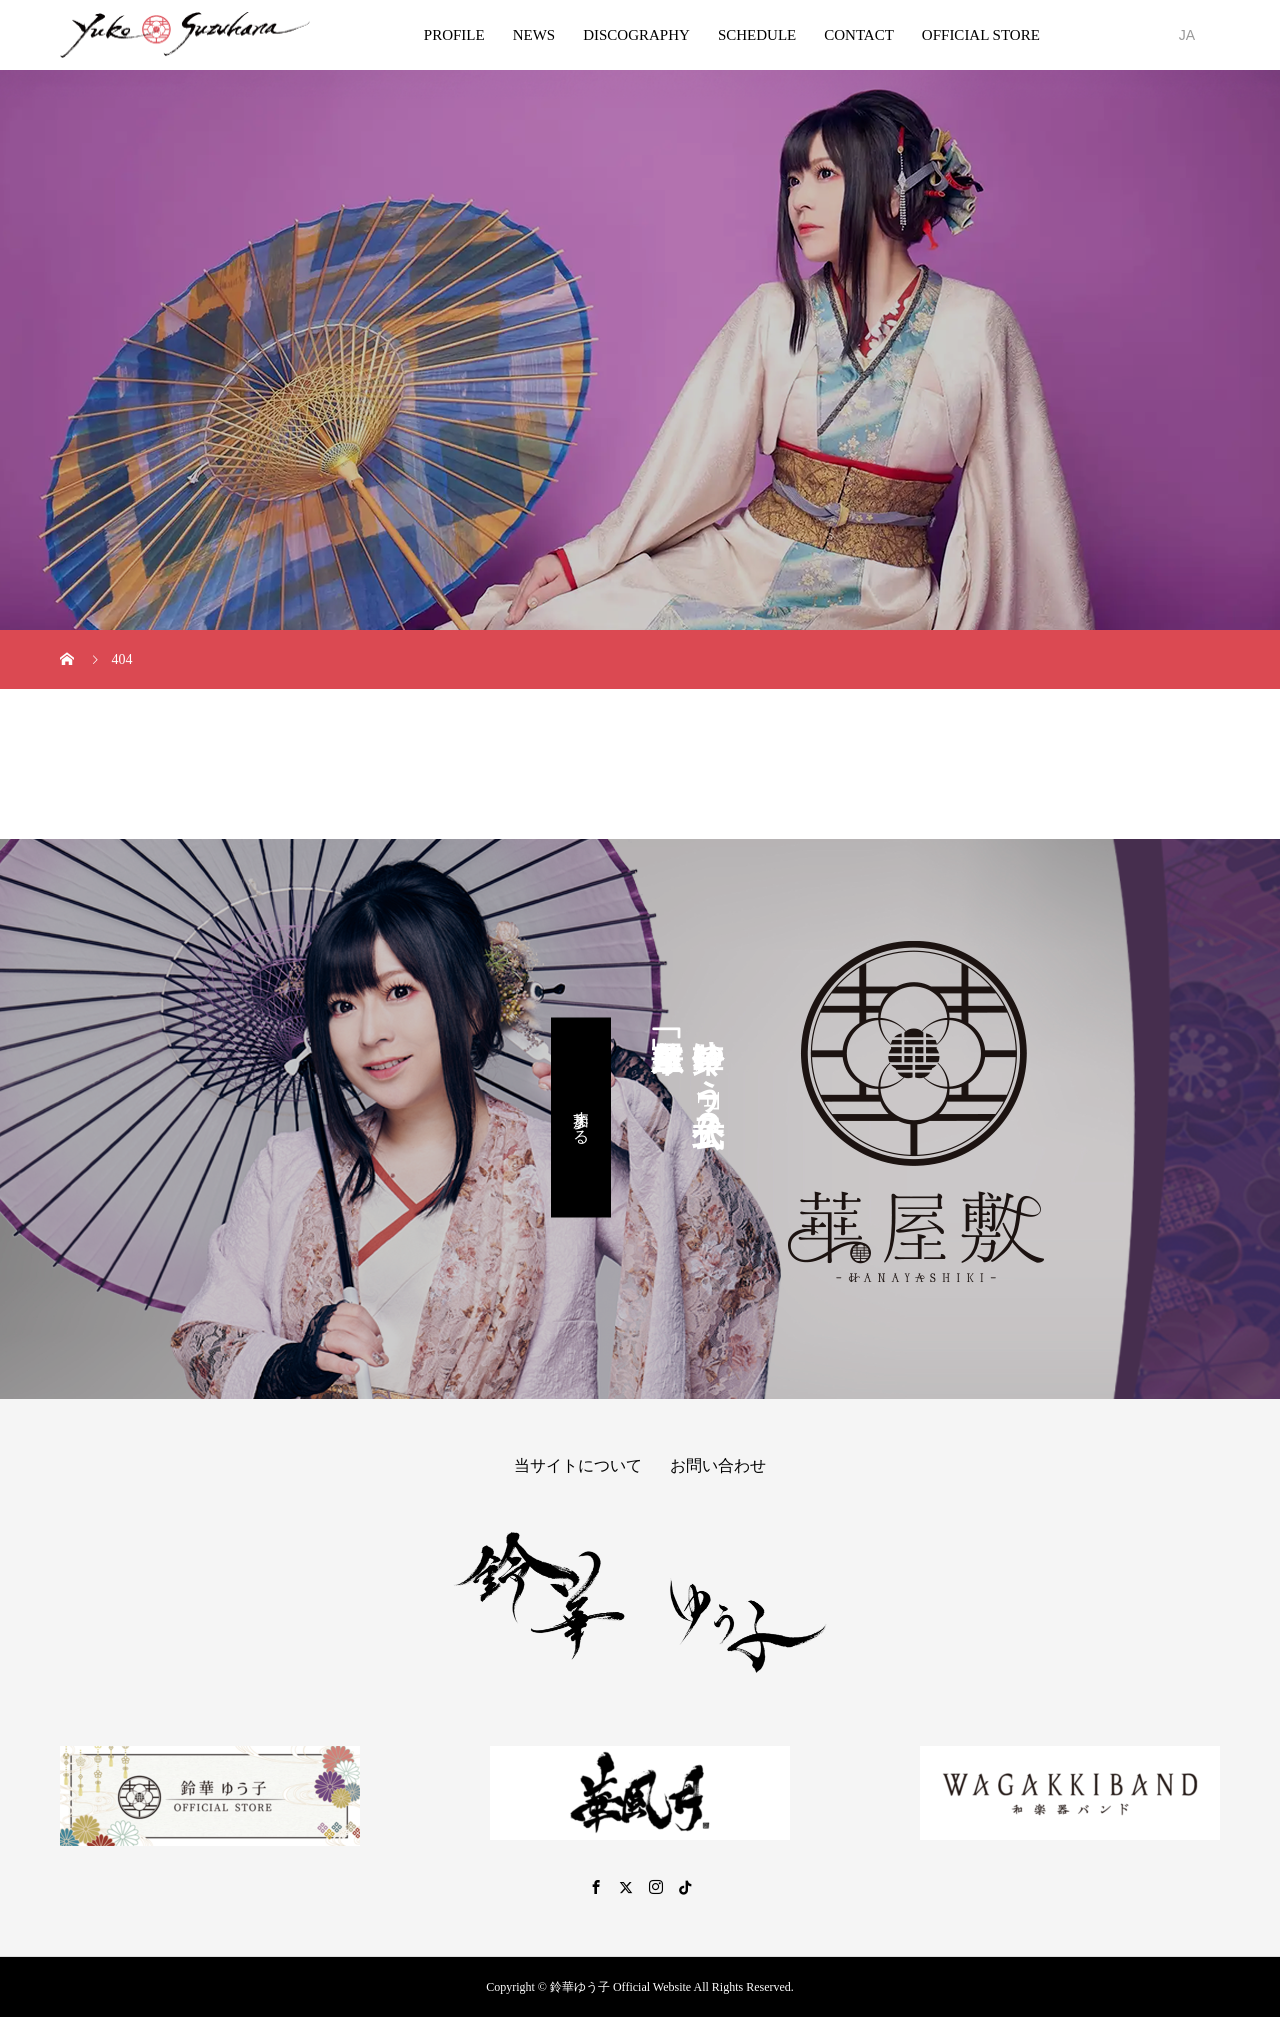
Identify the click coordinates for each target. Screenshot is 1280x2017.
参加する (581, 1117)
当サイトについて (578, 1465)
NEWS (534, 35)
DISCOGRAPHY (636, 35)
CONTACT (859, 35)
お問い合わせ (718, 1465)
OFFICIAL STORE (981, 35)
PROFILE (454, 35)
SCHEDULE (757, 35)
